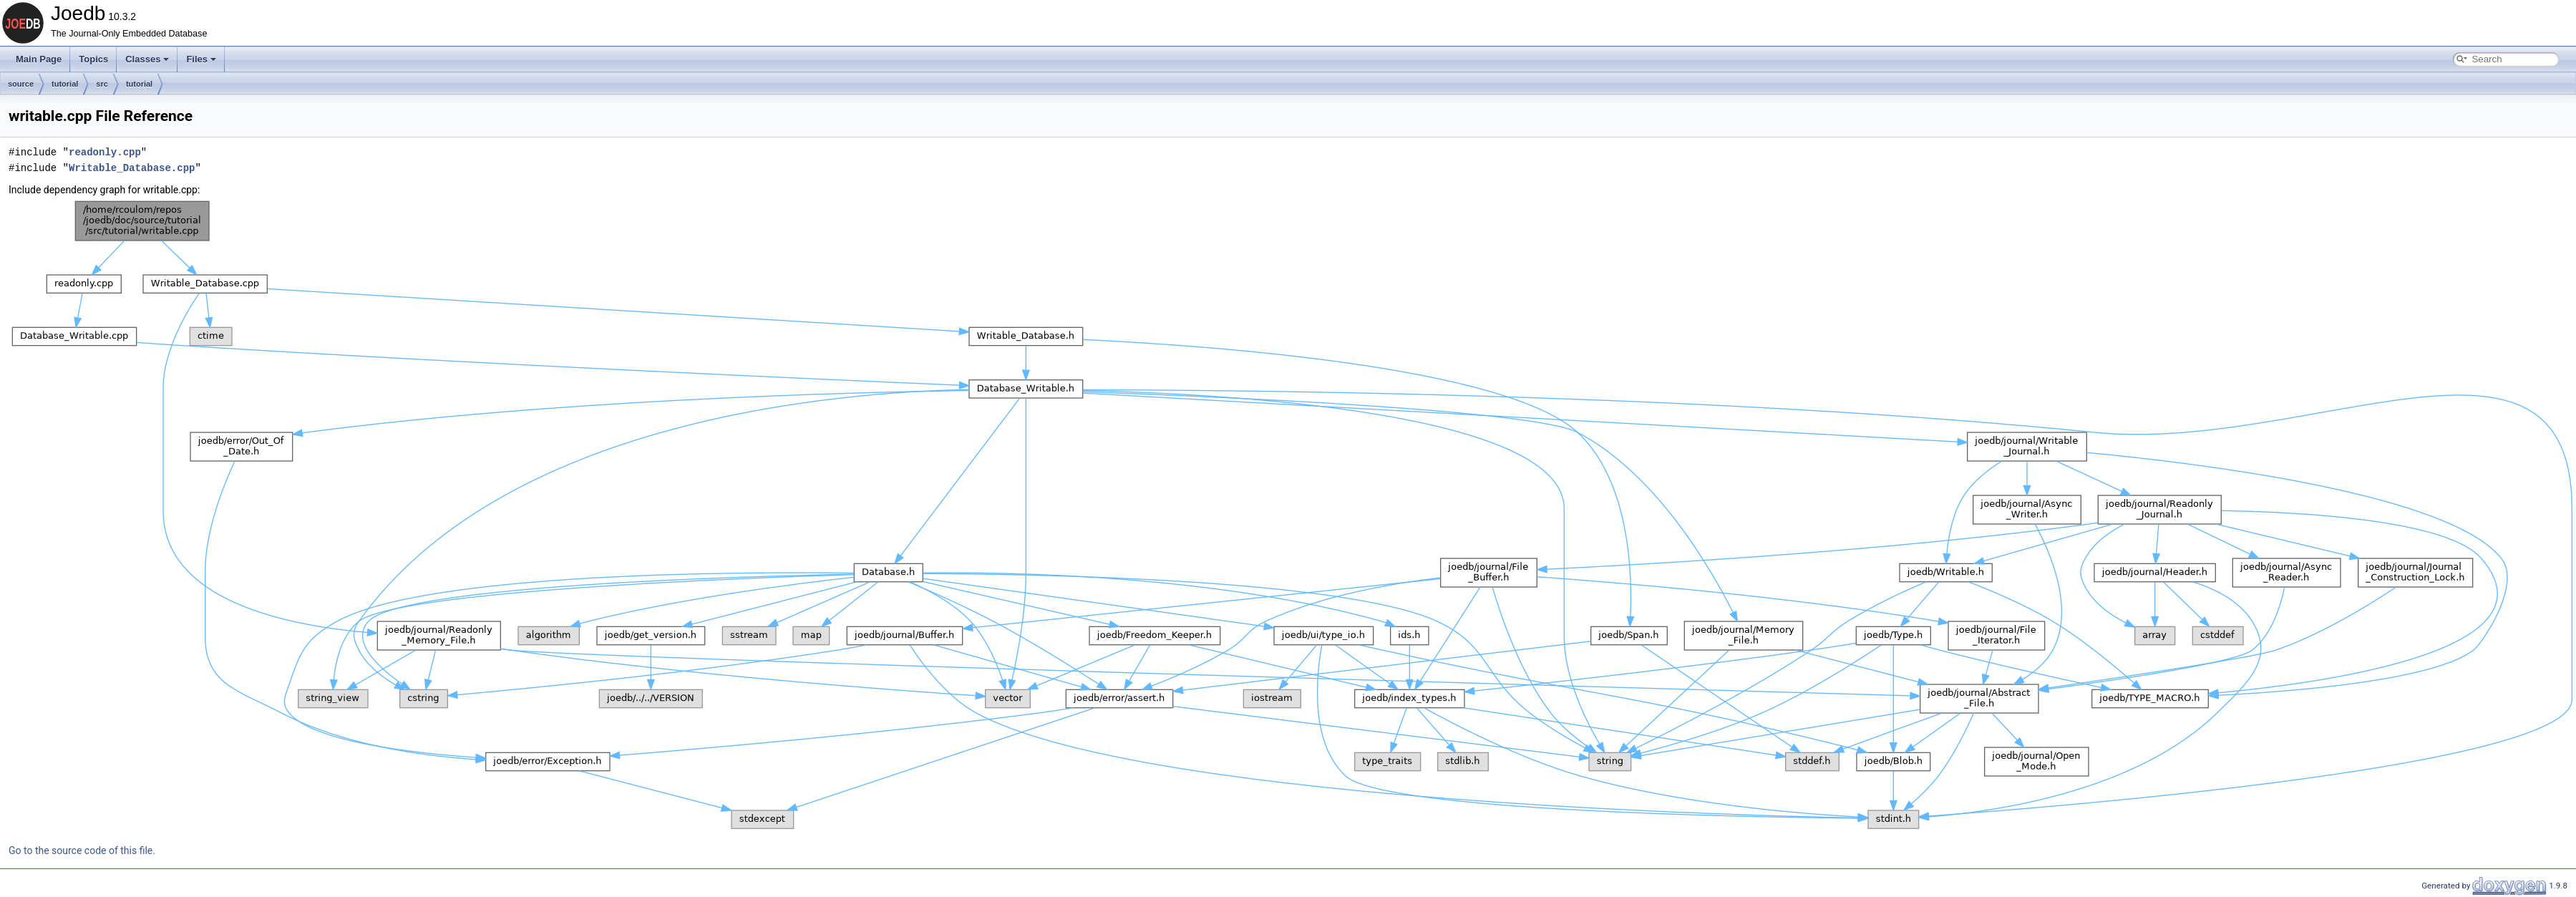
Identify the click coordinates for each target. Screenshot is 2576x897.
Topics (93, 59)
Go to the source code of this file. (82, 850)
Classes (147, 59)
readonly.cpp (105, 152)
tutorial (65, 83)
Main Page (39, 59)
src (102, 83)
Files (201, 59)
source (21, 83)
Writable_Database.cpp (132, 168)
